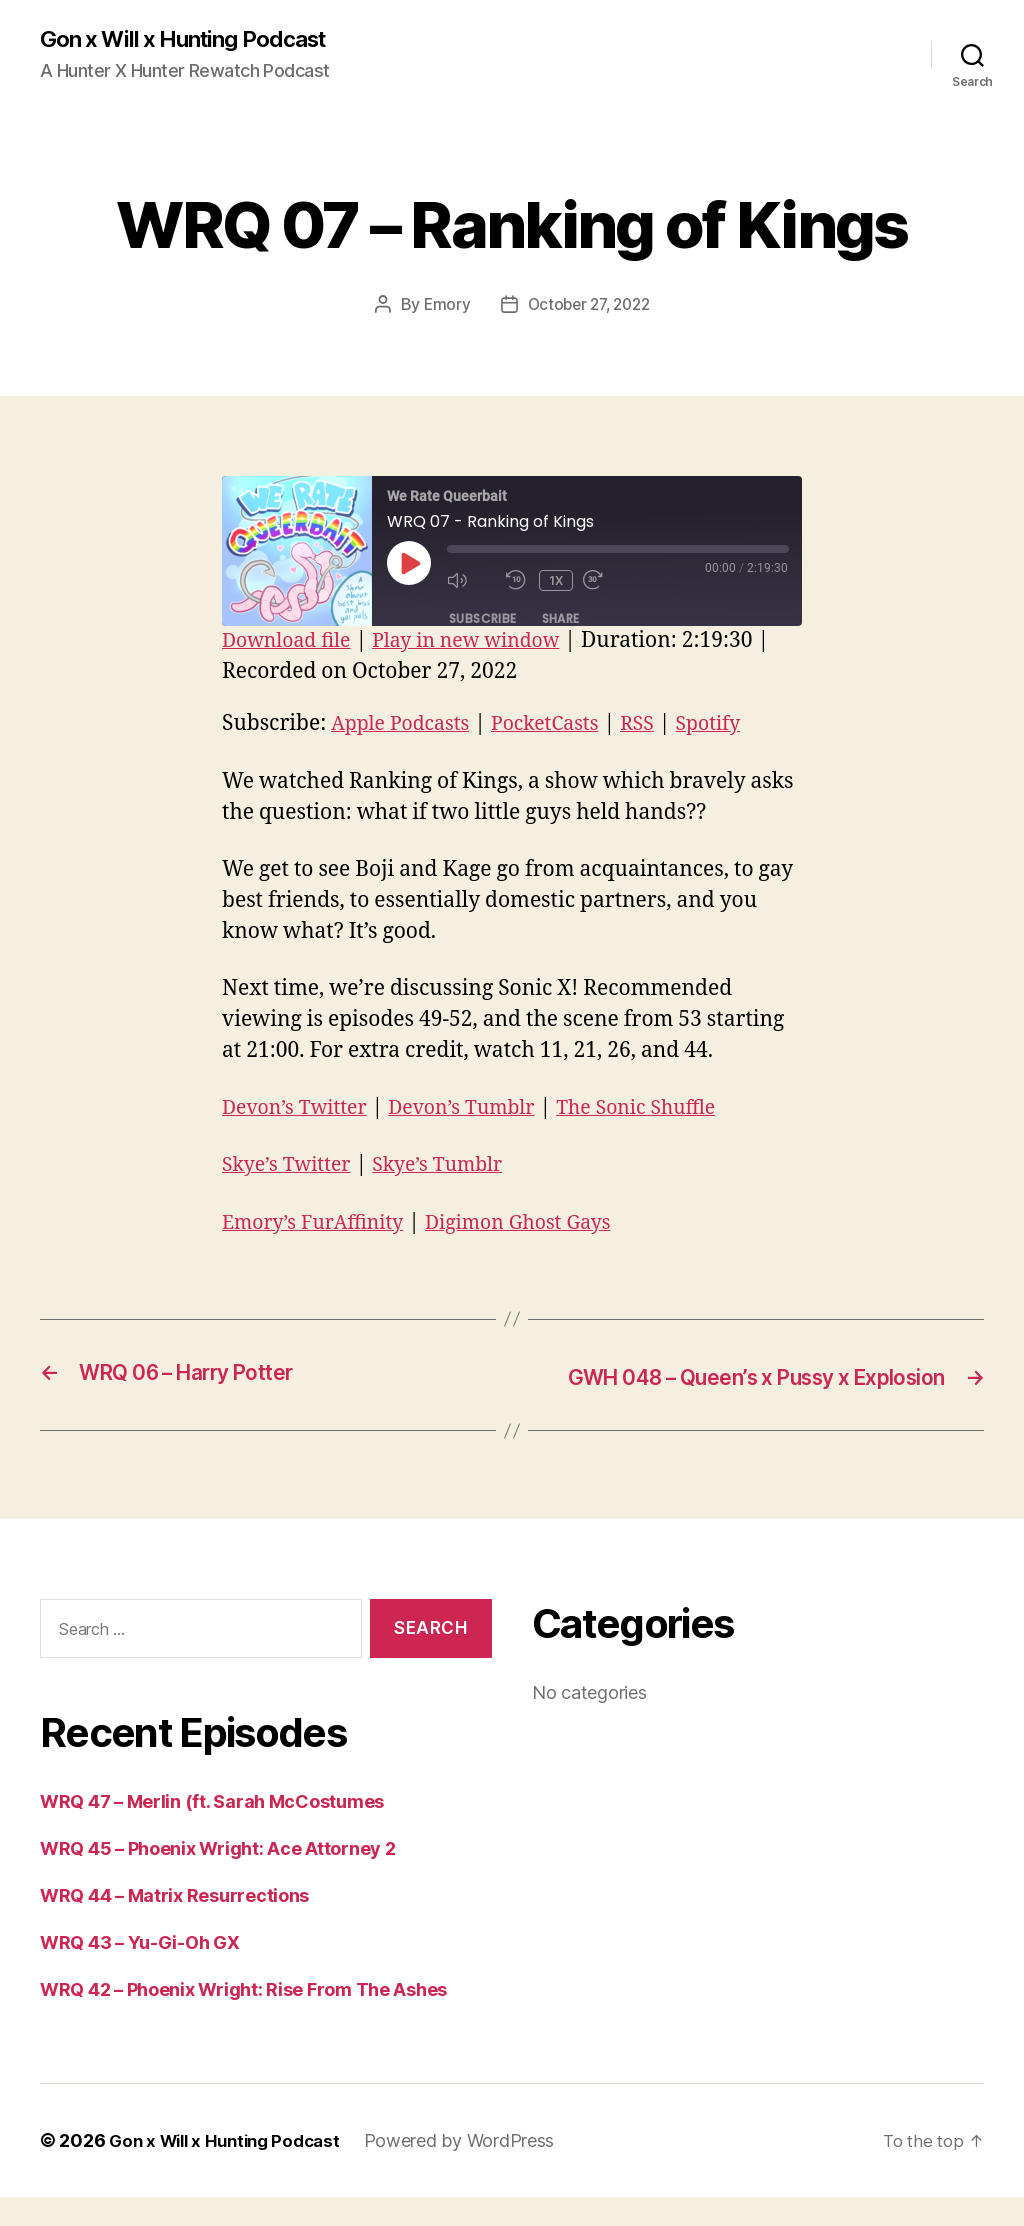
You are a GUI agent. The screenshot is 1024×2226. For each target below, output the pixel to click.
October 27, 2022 (589, 306)
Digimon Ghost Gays (540, 1223)
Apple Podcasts (406, 725)
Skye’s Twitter (291, 1166)
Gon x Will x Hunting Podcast (195, 40)
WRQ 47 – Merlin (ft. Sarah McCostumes (212, 1830)
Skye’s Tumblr (453, 1166)
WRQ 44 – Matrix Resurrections (174, 1924)
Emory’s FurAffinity (320, 1223)
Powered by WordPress (474, 2169)
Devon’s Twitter (300, 1109)
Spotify (734, 725)
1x (557, 581)
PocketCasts (560, 725)
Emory (442, 306)
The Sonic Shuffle (666, 1109)
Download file (291, 642)
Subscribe (483, 620)
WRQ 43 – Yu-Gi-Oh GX (140, 1971)
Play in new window (484, 642)
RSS (659, 725)
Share (561, 620)
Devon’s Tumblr (479, 1109)
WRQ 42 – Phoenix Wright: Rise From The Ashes (243, 2018)
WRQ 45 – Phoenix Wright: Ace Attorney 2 (217, 1877)
